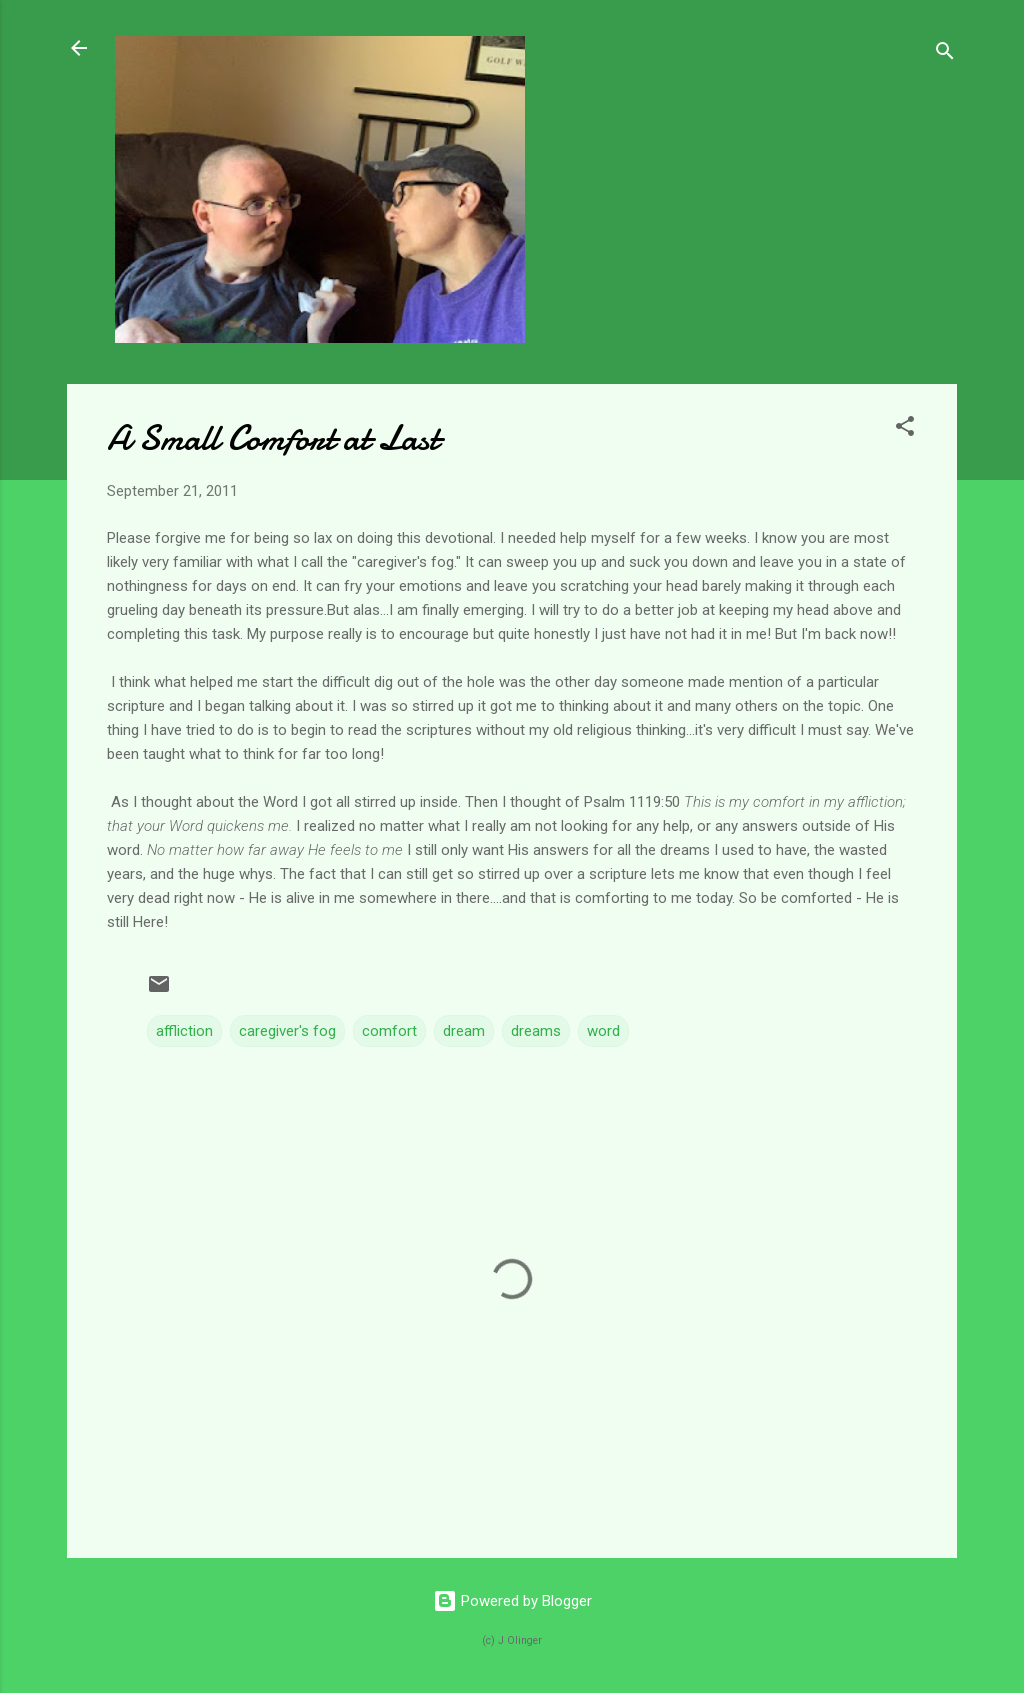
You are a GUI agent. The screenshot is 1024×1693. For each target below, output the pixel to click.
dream (464, 1031)
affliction (184, 1031)
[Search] (945, 54)
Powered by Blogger (512, 1601)
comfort (389, 1031)
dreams (536, 1031)
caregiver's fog (287, 1031)
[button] (905, 429)
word (603, 1031)
